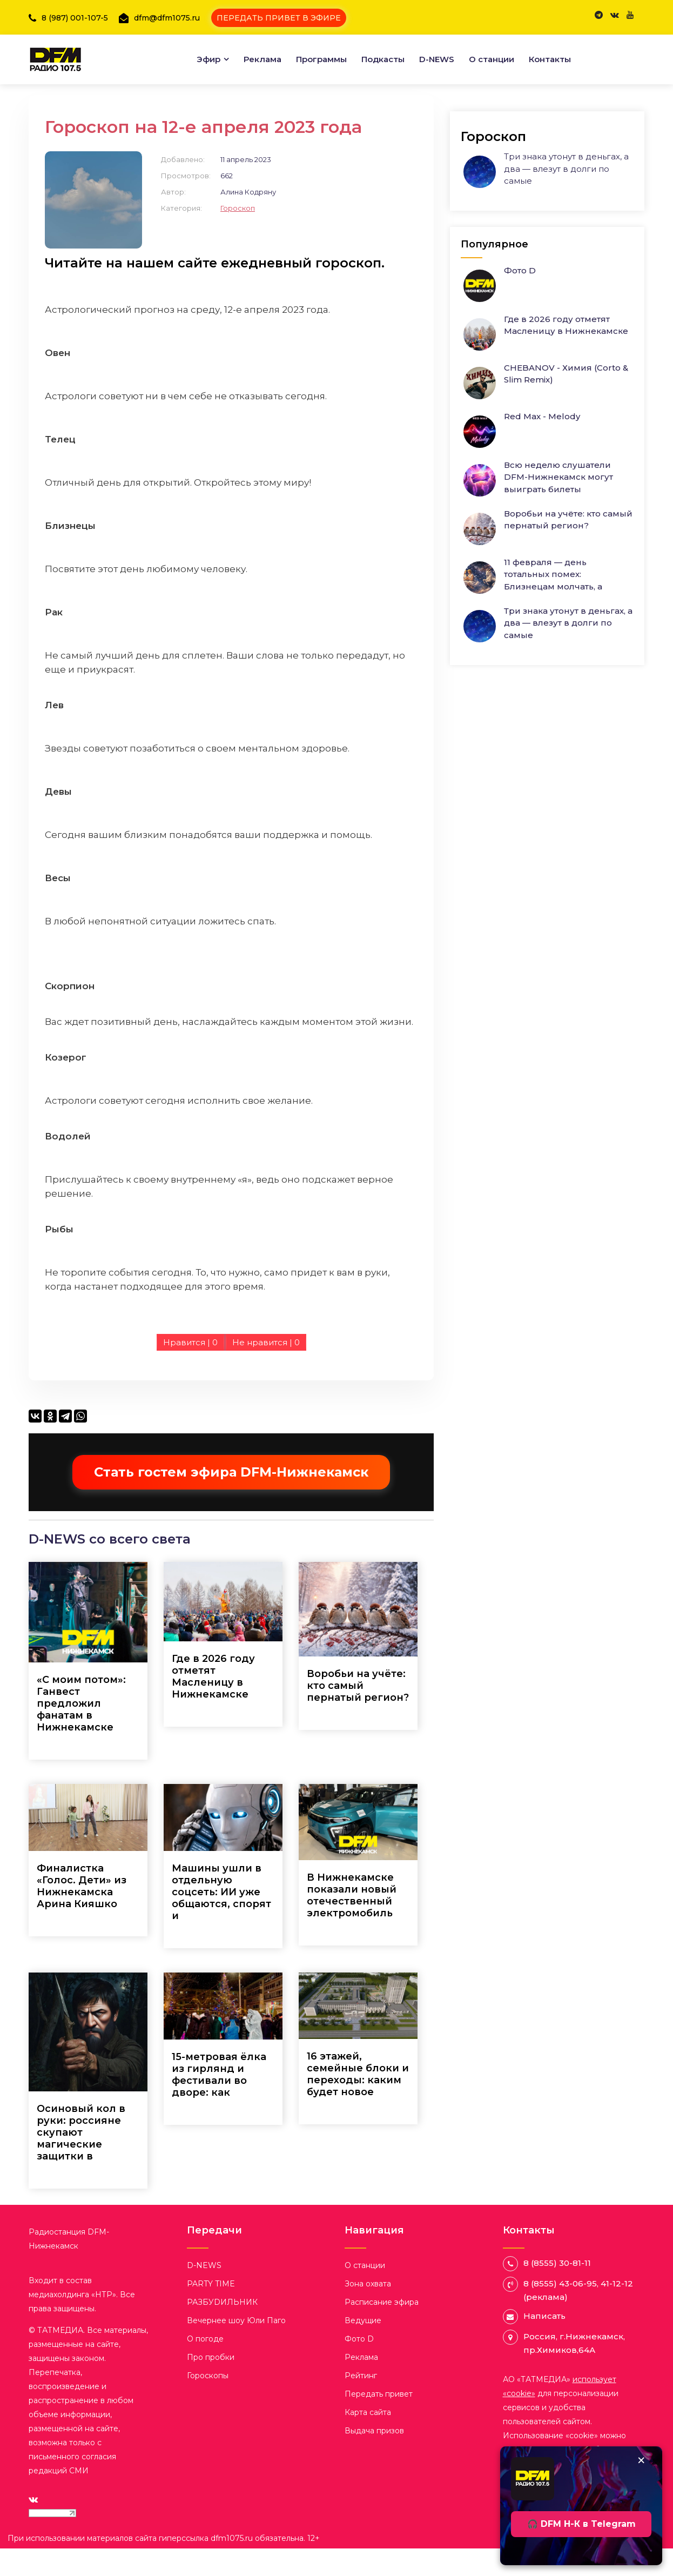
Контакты (550, 50)
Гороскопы (207, 2402)
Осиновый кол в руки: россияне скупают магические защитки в (81, 2159)
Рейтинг (361, 2402)
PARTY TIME (211, 2311)
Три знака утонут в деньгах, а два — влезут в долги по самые (566, 155)
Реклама (262, 50)
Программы (321, 50)
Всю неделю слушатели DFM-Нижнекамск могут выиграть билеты (558, 463)
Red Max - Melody (542, 403)
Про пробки (210, 2384)
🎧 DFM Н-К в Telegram (581, 2524)
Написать (544, 2343)
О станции (491, 50)
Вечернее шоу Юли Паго (236, 2347)
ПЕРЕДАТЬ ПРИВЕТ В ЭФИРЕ (288, 14)
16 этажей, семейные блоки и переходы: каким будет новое (358, 2101)
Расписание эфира (382, 2329)
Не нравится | (266, 1370)
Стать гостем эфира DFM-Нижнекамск (231, 1499)
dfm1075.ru (233, 2566)
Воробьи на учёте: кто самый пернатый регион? (358, 1712)
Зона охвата (368, 2311)
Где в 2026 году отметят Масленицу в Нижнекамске (213, 1703)
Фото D (520, 257)
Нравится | (190, 1370)
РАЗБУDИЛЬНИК (222, 2329)
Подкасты (383, 50)
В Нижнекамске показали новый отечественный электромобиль (351, 1923)
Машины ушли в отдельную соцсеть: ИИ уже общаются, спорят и (221, 1919)
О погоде (205, 2366)
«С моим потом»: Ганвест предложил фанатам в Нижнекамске (81, 1730)
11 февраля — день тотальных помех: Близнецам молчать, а (553, 561)
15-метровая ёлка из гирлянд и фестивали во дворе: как (219, 2101)
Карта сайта (368, 2439)
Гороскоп (237, 235)
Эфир (208, 50)
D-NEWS (436, 50)
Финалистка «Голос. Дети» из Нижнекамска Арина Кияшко (81, 1913)
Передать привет (379, 2421)
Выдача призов (374, 2458)
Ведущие (363, 2347)
